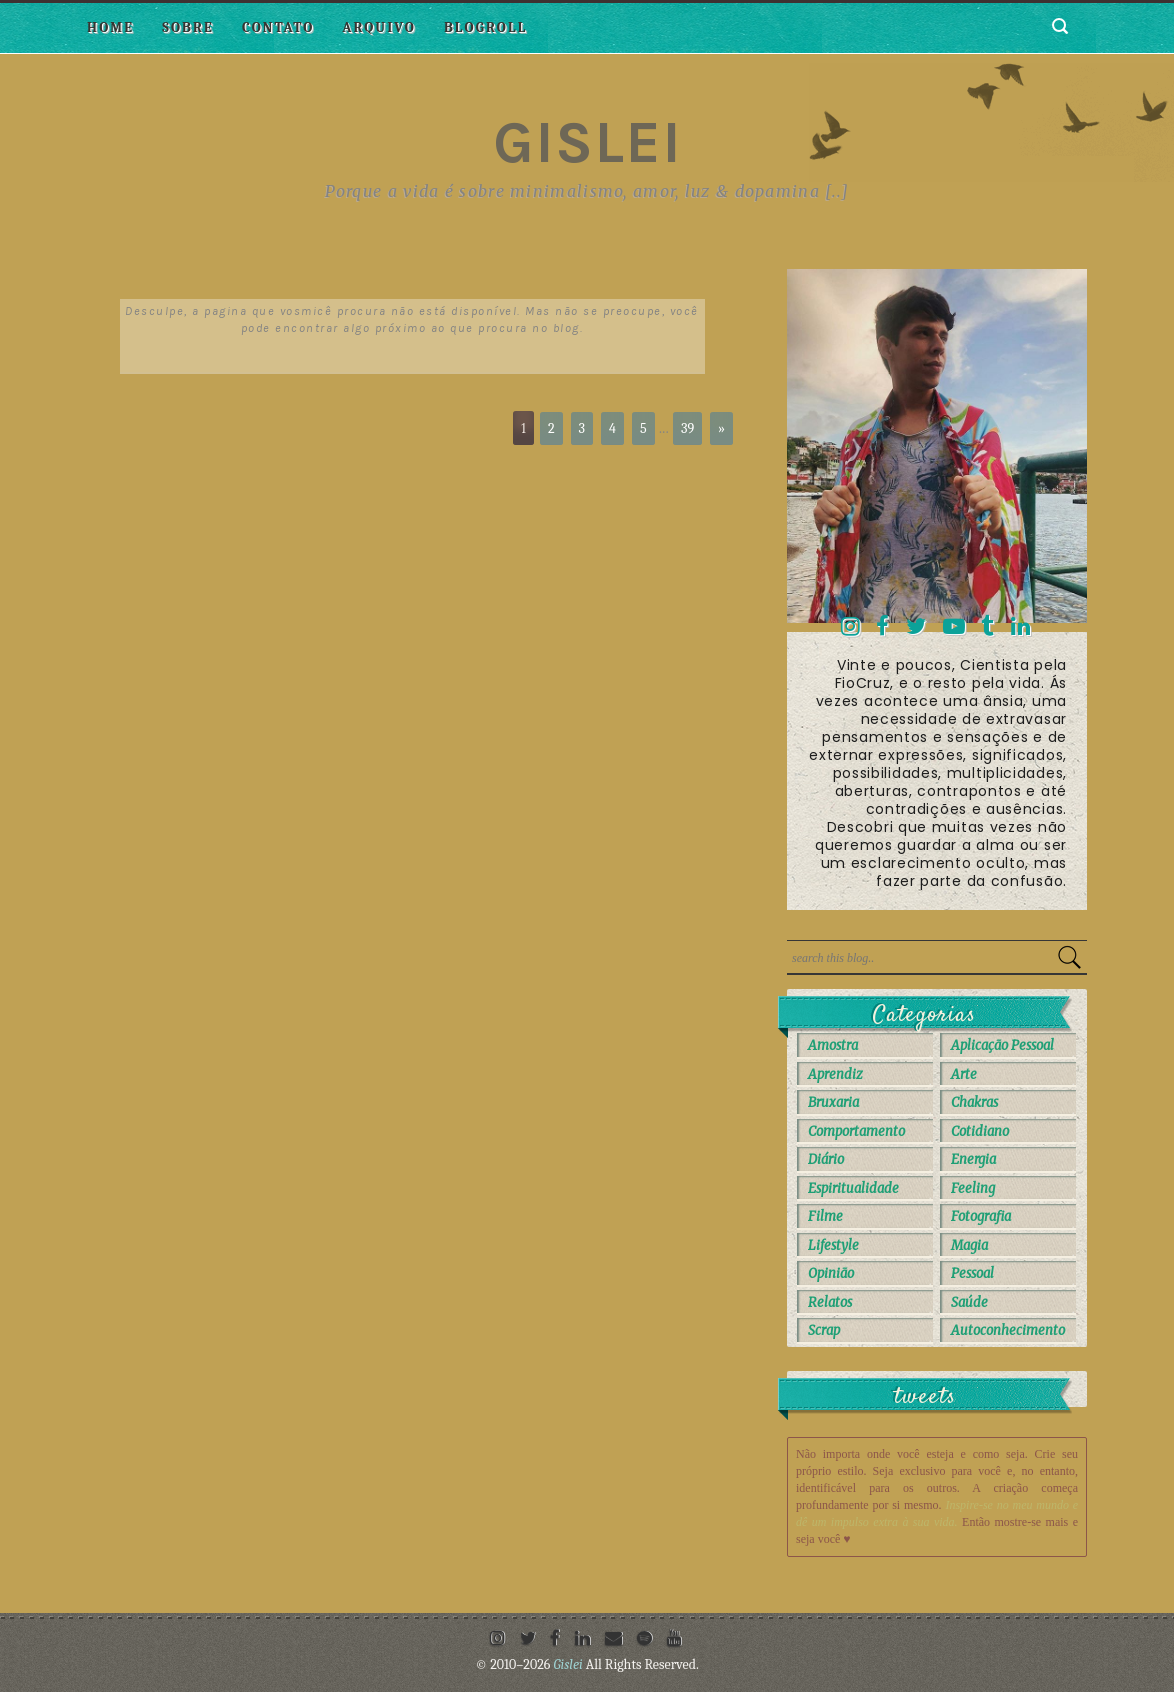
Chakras (974, 1102)
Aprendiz (835, 1074)
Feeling (973, 1188)
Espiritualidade (853, 1188)
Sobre (188, 27)
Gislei (587, 142)
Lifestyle (833, 1245)
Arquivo (379, 27)
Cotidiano (980, 1131)
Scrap (824, 1330)
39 (687, 428)
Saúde (969, 1302)
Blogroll (485, 27)
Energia (973, 1159)
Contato (278, 27)
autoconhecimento (1008, 1330)
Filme (825, 1216)
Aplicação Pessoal (1002, 1045)
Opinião (831, 1273)
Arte (964, 1074)
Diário (826, 1159)
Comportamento (856, 1131)
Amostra (833, 1045)
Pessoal (972, 1273)
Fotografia (981, 1216)
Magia (969, 1245)
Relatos (830, 1302)
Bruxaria (833, 1102)
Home (110, 27)
